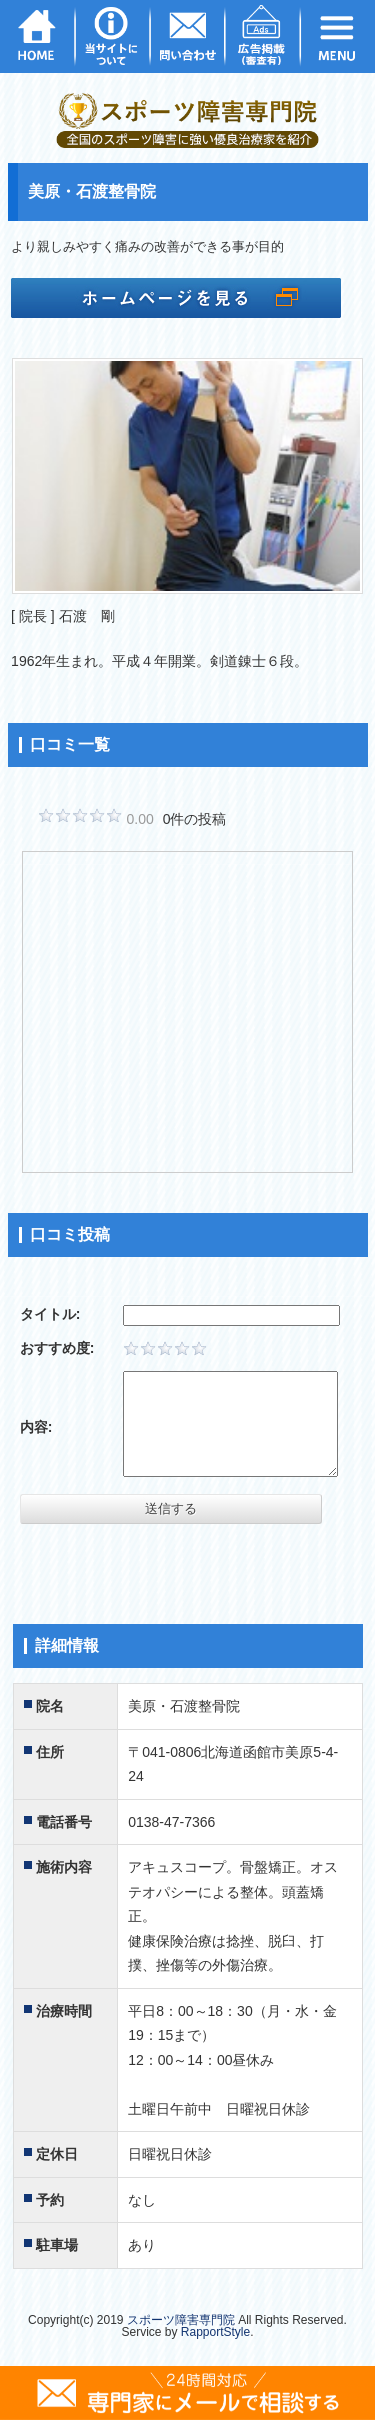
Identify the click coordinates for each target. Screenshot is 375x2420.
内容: (36, 1427)
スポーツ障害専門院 (181, 2320)
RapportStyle (215, 2332)
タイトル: (50, 1314)
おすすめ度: (57, 1348)
